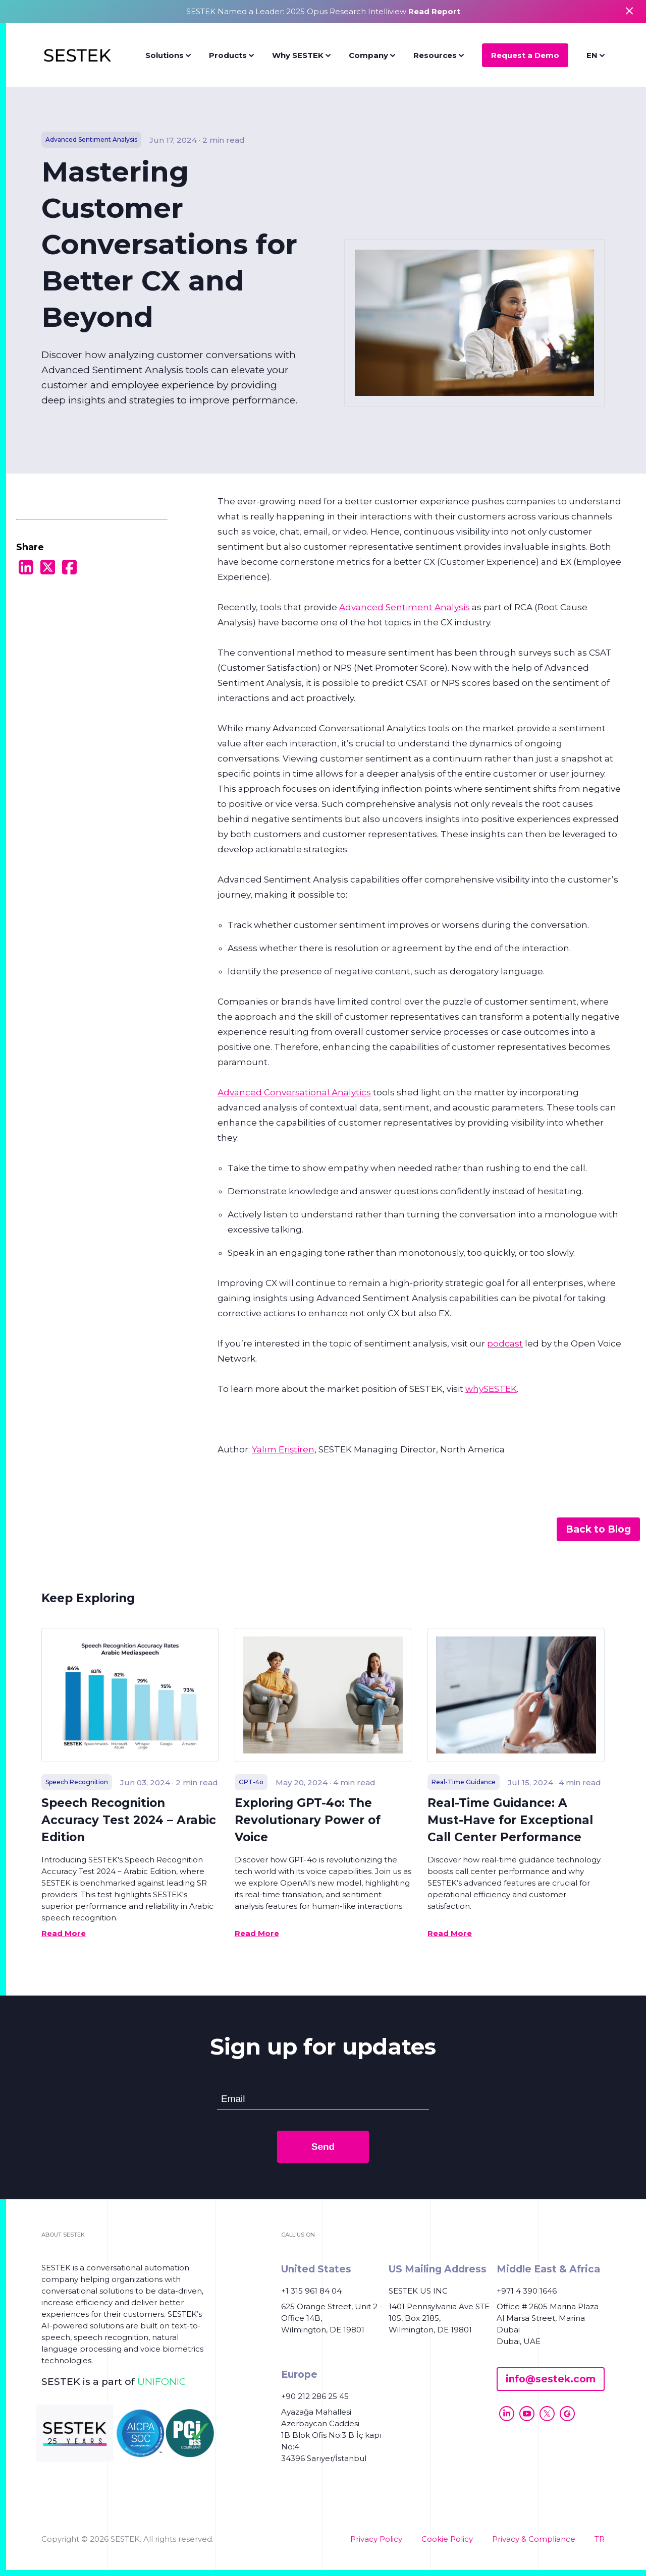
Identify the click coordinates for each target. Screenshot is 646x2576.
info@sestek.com (551, 2379)
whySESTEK (491, 1389)
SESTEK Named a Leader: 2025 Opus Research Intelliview (323, 11)
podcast (505, 1343)
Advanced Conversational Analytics (294, 1092)
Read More (63, 1933)
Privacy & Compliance (533, 2539)
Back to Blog (598, 1529)
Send (323, 2146)
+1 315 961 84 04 (311, 2291)
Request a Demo (525, 55)
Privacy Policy (376, 2539)
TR (600, 2539)
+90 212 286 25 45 (315, 2396)
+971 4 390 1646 (527, 2291)
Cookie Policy (447, 2539)
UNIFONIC (161, 2381)
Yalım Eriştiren (283, 1449)
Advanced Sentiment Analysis (404, 607)
